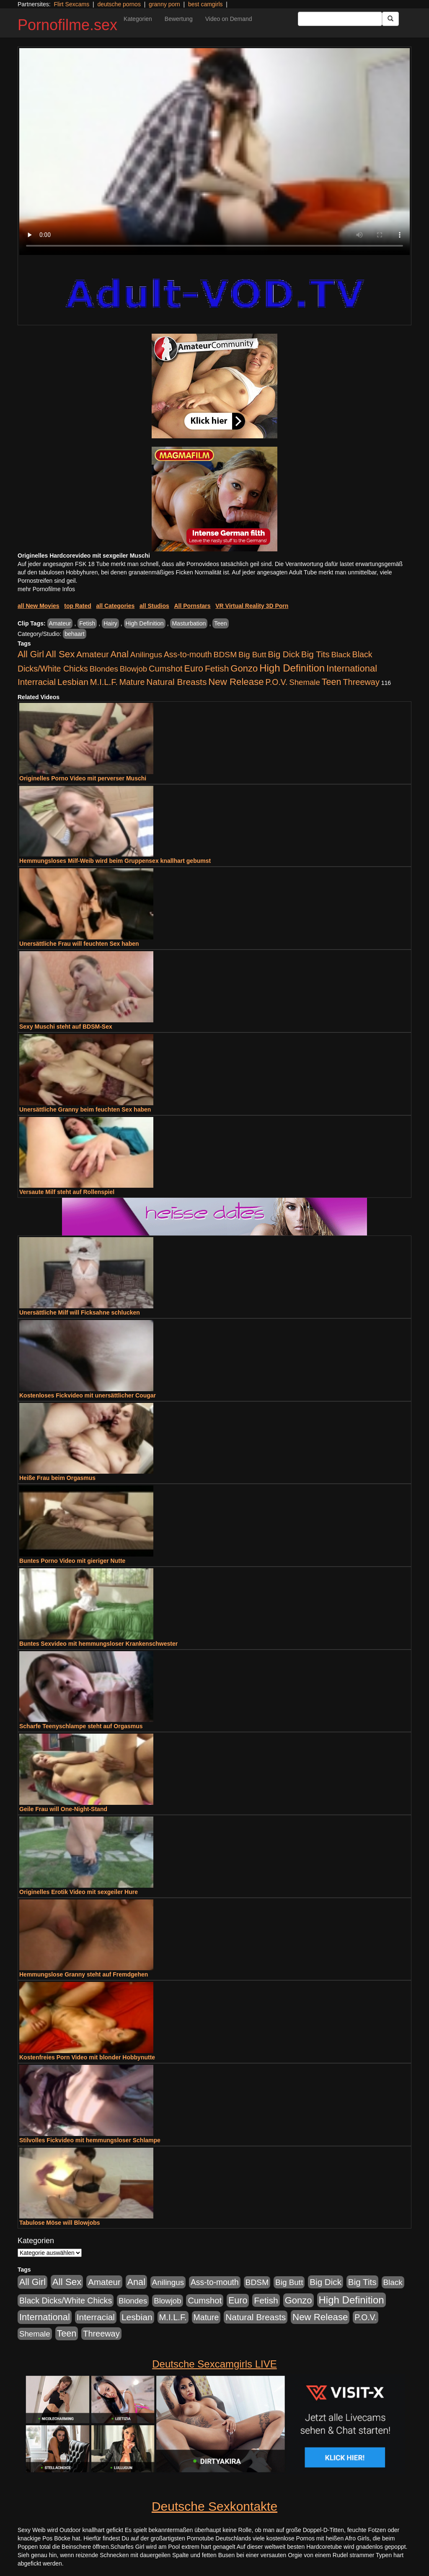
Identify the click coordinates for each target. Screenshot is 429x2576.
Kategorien (138, 18)
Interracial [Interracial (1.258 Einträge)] (37, 682)
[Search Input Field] (340, 19)
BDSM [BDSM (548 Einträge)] (225, 654)
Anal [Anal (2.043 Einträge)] (120, 654)
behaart (74, 633)
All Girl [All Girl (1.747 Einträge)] (31, 654)
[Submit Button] (390, 19)
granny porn (164, 4)
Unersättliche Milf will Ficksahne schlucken (79, 1312)
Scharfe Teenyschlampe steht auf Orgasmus (81, 1726)
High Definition (145, 623)
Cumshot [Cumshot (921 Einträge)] (166, 668)
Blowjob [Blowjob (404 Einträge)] (133, 668)
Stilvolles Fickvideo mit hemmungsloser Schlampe (89, 2140)
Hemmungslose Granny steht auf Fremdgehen (83, 1974)
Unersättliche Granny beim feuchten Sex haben (85, 1109)
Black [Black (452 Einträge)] (341, 654)
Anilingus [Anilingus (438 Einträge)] (146, 654)
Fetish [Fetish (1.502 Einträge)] (217, 668)
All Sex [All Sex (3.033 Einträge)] (60, 654)
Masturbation (189, 623)
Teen (220, 623)
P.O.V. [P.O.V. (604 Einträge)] (277, 682)
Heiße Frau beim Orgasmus (57, 1478)
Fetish (87, 623)
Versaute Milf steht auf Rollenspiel (66, 1192)
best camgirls (205, 4)
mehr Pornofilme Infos (46, 589)
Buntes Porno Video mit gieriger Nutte (72, 1560)
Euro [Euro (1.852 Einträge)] (193, 669)
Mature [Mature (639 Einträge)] (132, 682)
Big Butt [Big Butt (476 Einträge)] (252, 654)
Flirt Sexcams (71, 4)
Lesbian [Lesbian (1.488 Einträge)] (72, 682)
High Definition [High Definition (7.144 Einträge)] (292, 668)
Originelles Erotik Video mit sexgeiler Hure (78, 1892)
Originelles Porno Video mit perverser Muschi (82, 778)
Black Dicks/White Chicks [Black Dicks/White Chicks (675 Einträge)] (65, 2300)
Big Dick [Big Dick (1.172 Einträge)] (284, 654)
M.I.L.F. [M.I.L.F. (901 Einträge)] (104, 682)
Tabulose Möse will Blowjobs (59, 2222)
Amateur (60, 623)
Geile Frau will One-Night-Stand (63, 1809)
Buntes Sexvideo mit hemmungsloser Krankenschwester (98, 1643)
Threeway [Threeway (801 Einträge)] (361, 682)
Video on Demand (228, 18)
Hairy (110, 623)
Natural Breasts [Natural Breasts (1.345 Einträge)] (176, 682)
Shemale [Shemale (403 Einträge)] (304, 682)
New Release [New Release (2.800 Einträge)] (236, 682)
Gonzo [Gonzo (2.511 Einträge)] (244, 668)
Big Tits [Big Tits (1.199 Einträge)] (315, 654)
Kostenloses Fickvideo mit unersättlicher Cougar (87, 1395)
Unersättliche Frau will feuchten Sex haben (79, 943)
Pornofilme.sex (67, 24)
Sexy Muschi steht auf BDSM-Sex (65, 1026)
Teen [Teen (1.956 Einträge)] (331, 682)
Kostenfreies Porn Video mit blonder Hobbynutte (87, 2057)
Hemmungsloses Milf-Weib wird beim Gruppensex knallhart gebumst (115, 860)
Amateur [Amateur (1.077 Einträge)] (92, 654)
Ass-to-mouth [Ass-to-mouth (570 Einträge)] (188, 654)
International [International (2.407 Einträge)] (351, 668)
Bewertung (179, 18)
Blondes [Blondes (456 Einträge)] (104, 668)
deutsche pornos (119, 4)
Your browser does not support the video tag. (214, 151)
